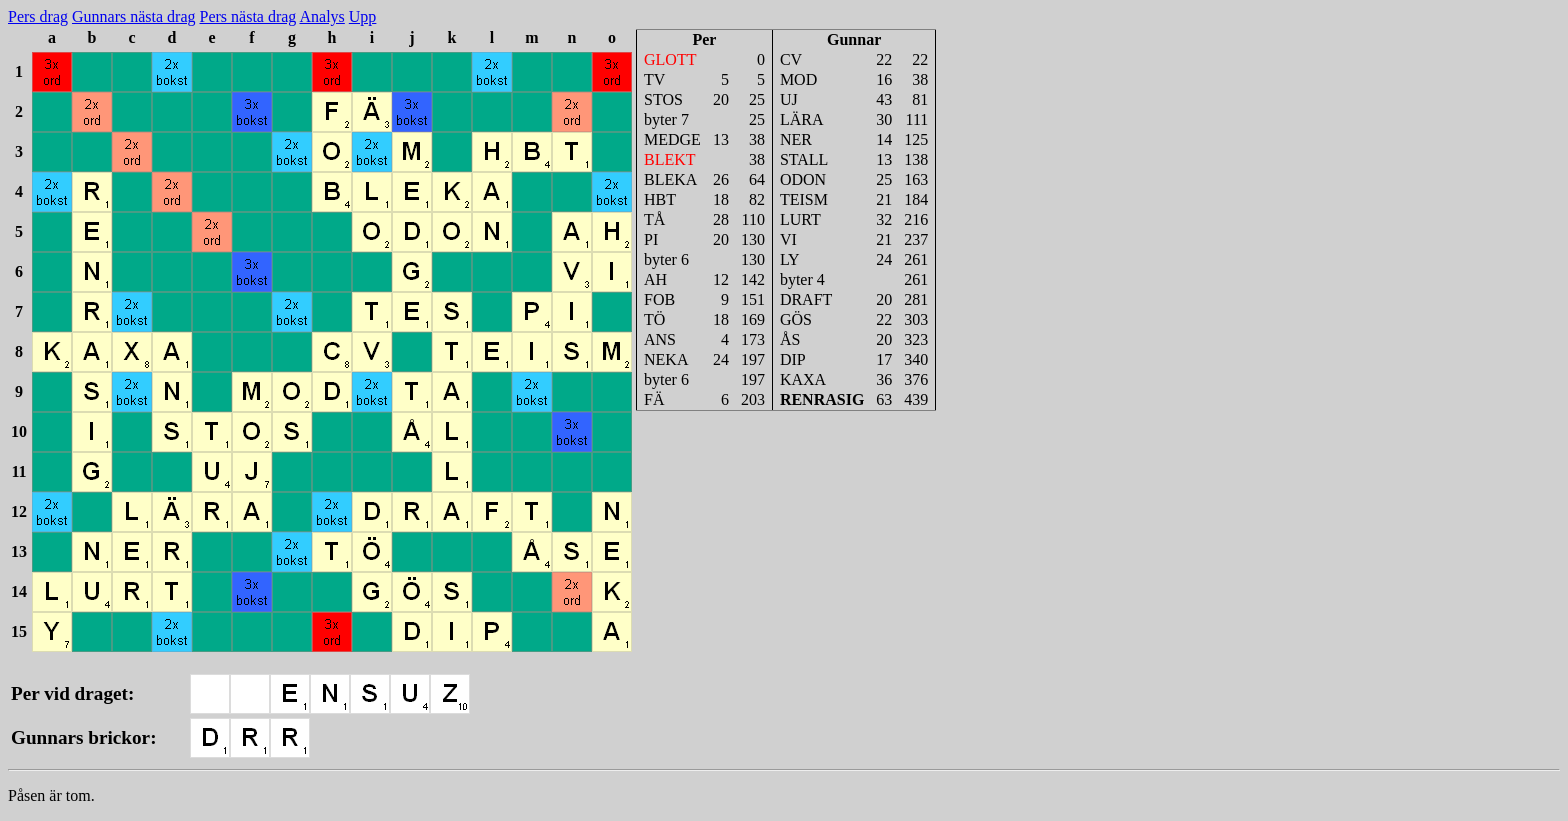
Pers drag (38, 16)
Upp (363, 16)
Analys (321, 16)
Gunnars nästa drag (134, 16)
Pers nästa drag (248, 16)
